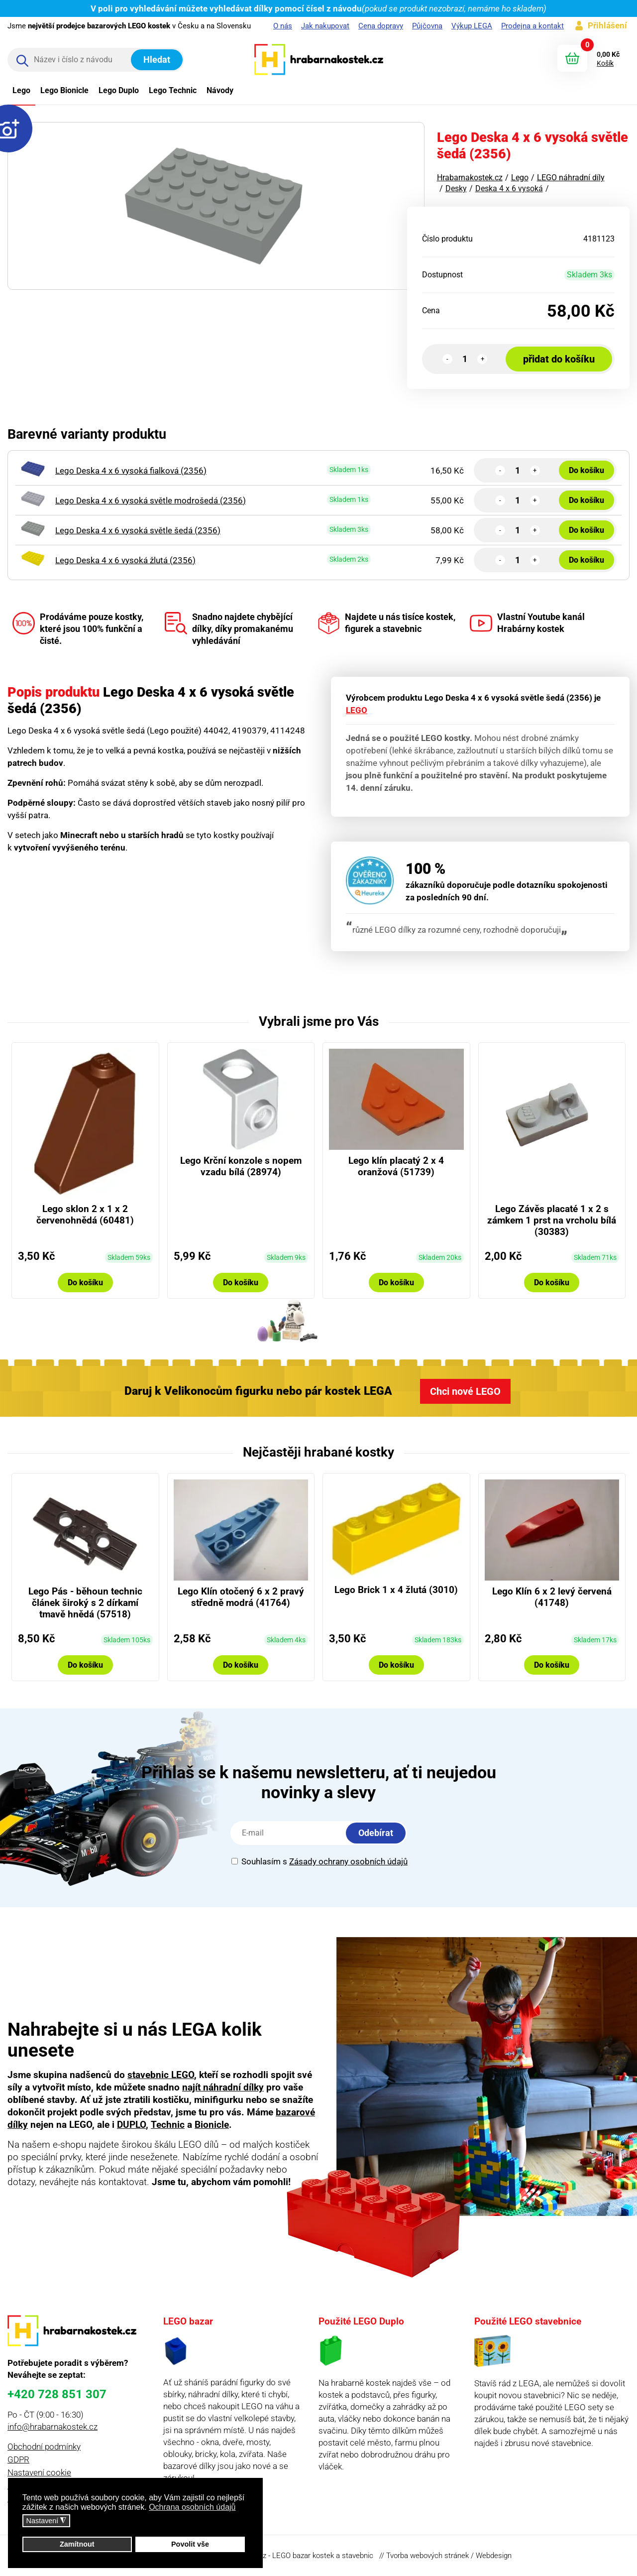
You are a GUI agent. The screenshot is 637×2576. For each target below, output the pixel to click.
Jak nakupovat (325, 25)
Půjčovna (427, 25)
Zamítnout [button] (77, 2544)
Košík (605, 63)
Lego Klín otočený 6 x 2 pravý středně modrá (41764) (241, 1597)
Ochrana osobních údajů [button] (192, 2507)
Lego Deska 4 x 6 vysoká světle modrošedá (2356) (150, 500)
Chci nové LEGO (465, 1391)
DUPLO (131, 2124)
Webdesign (494, 2555)
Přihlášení (607, 25)
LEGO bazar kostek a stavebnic (322, 2555)
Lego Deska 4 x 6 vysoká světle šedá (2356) (137, 530)
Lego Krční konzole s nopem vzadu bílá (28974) (241, 1166)
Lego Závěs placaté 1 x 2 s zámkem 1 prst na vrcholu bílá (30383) (551, 1220)
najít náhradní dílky (223, 2087)
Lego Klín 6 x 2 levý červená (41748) (552, 1597)
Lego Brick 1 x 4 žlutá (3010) (396, 1589)
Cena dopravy (380, 25)
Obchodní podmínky (44, 2447)
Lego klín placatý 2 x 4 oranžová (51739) (396, 1166)
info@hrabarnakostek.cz (52, 2427)
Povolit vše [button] (190, 2544)
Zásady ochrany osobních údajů (348, 1861)
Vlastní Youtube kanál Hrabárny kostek (527, 623)
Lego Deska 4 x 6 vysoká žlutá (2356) (125, 560)
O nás (282, 25)
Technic (168, 2124)
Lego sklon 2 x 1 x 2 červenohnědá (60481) (85, 1214)
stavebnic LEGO (160, 2075)
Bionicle (212, 2124)
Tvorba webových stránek (427, 2555)
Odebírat (375, 1833)
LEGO (356, 710)
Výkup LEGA (471, 25)
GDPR (18, 2459)
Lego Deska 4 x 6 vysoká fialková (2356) (131, 471)
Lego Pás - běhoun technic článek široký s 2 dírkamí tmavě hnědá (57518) (85, 1603)
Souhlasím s (319, 1861)
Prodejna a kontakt (532, 25)
